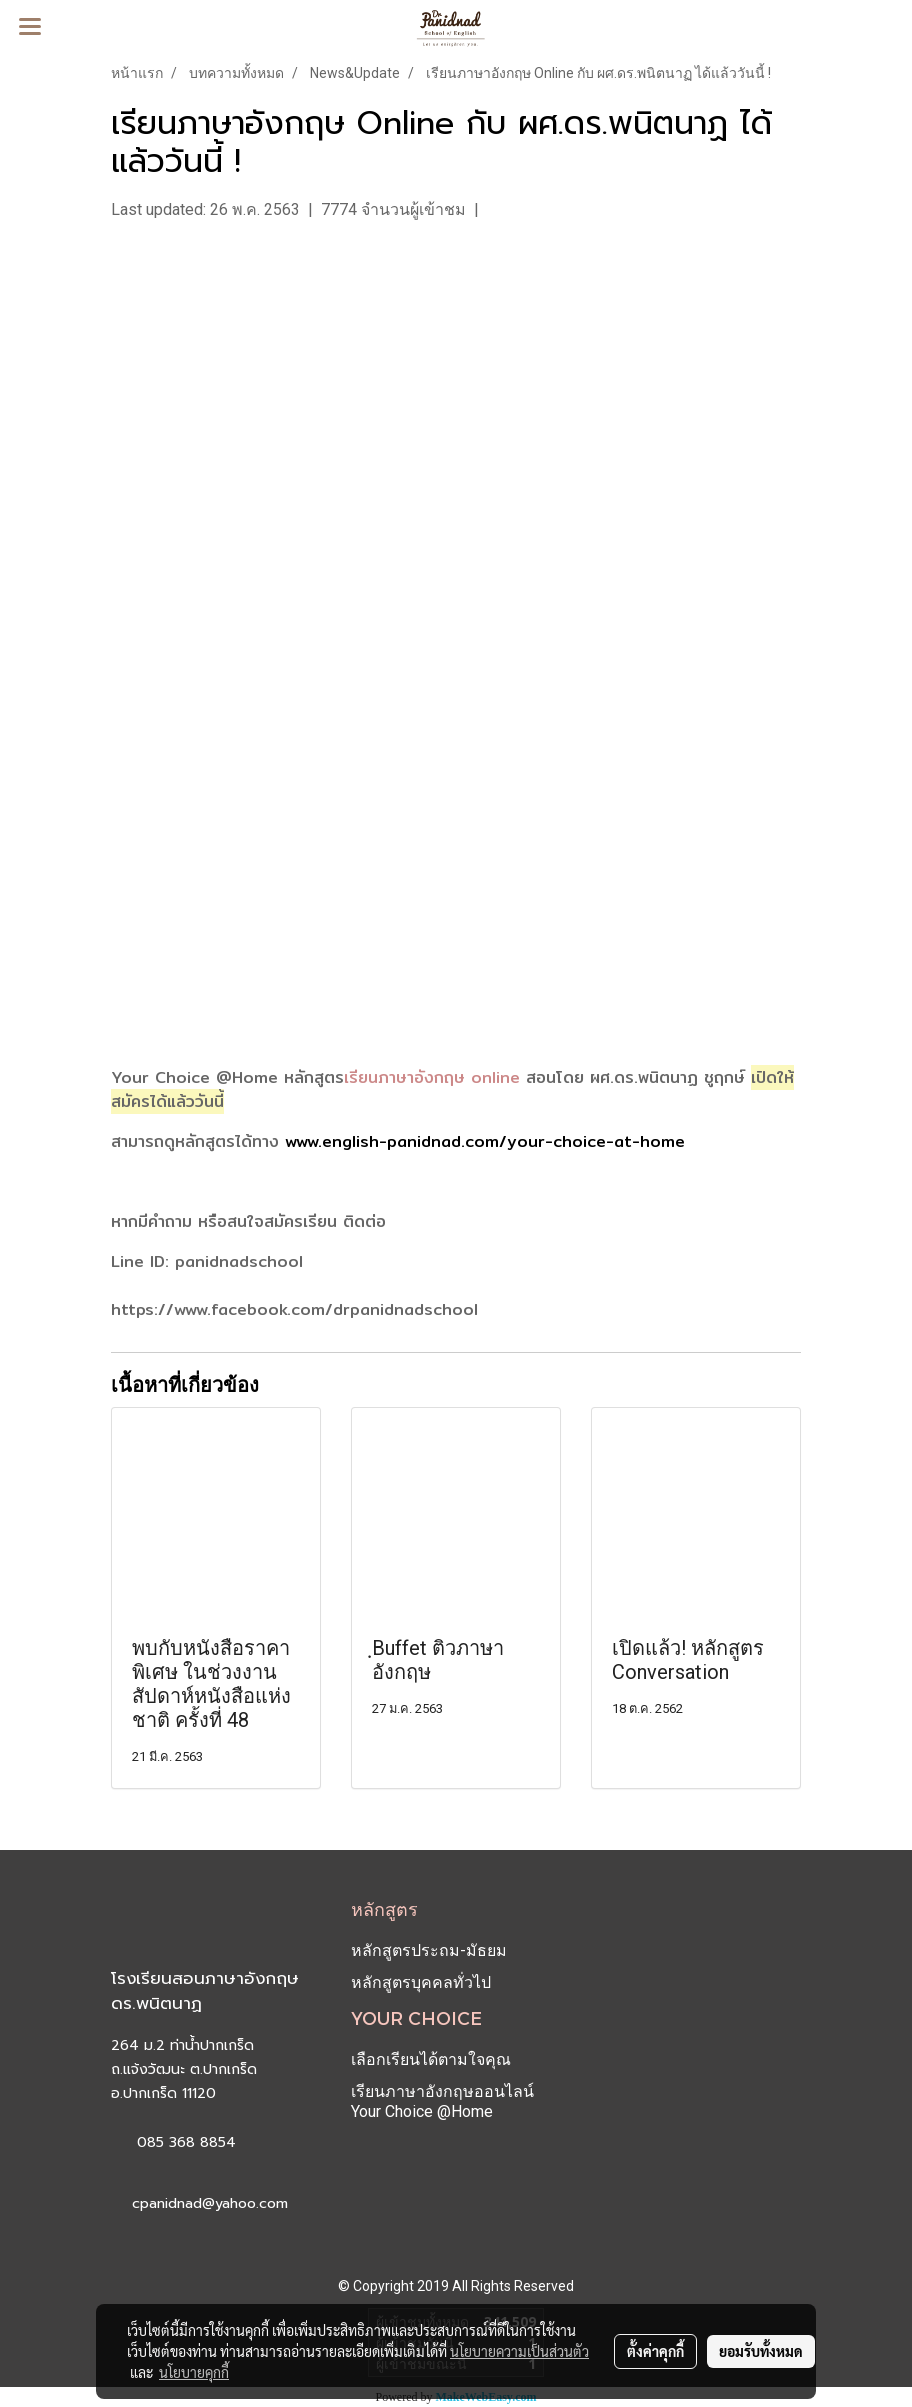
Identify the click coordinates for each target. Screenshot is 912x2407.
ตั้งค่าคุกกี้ (655, 2351)
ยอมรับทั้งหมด (761, 2351)
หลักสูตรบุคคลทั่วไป (421, 1982)
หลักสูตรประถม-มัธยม (429, 1950)
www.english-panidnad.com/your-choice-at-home (485, 1141)
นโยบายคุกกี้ (194, 2372)
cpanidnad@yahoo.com (210, 2203)
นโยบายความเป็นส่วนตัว (519, 2351)
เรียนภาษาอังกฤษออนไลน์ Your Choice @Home (442, 2101)
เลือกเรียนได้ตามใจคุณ (431, 2059)
